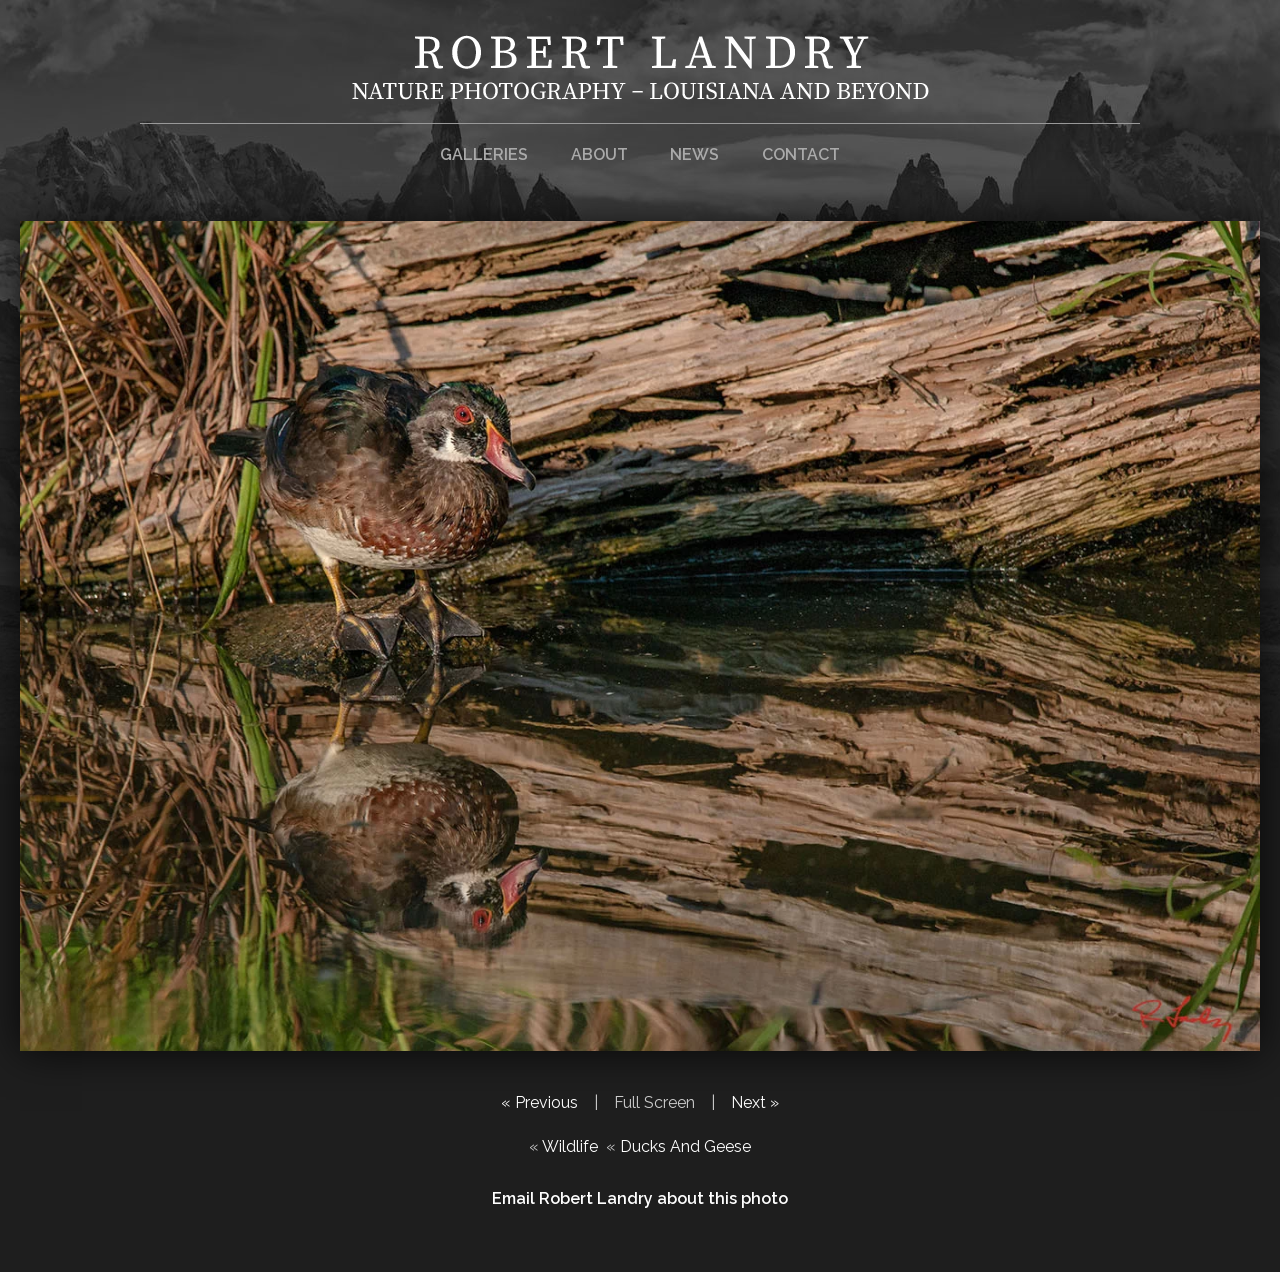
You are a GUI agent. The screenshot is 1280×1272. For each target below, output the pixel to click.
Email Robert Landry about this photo (640, 1198)
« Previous (539, 1102)
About (599, 154)
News (694, 154)
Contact (801, 154)
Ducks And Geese (685, 1146)
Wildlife (570, 1146)
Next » (755, 1102)
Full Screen (654, 1102)
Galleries (484, 154)
